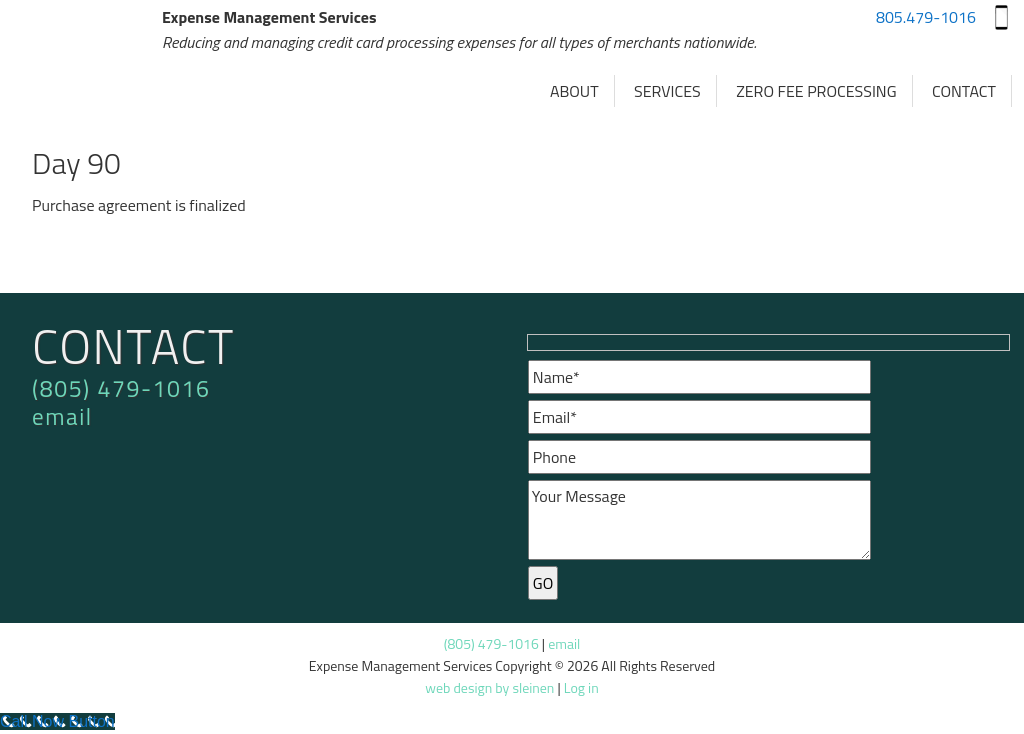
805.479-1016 (926, 17)
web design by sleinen (489, 687)
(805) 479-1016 (121, 388)
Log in (581, 687)
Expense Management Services (87, 70)
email (62, 416)
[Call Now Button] (57, 721)
